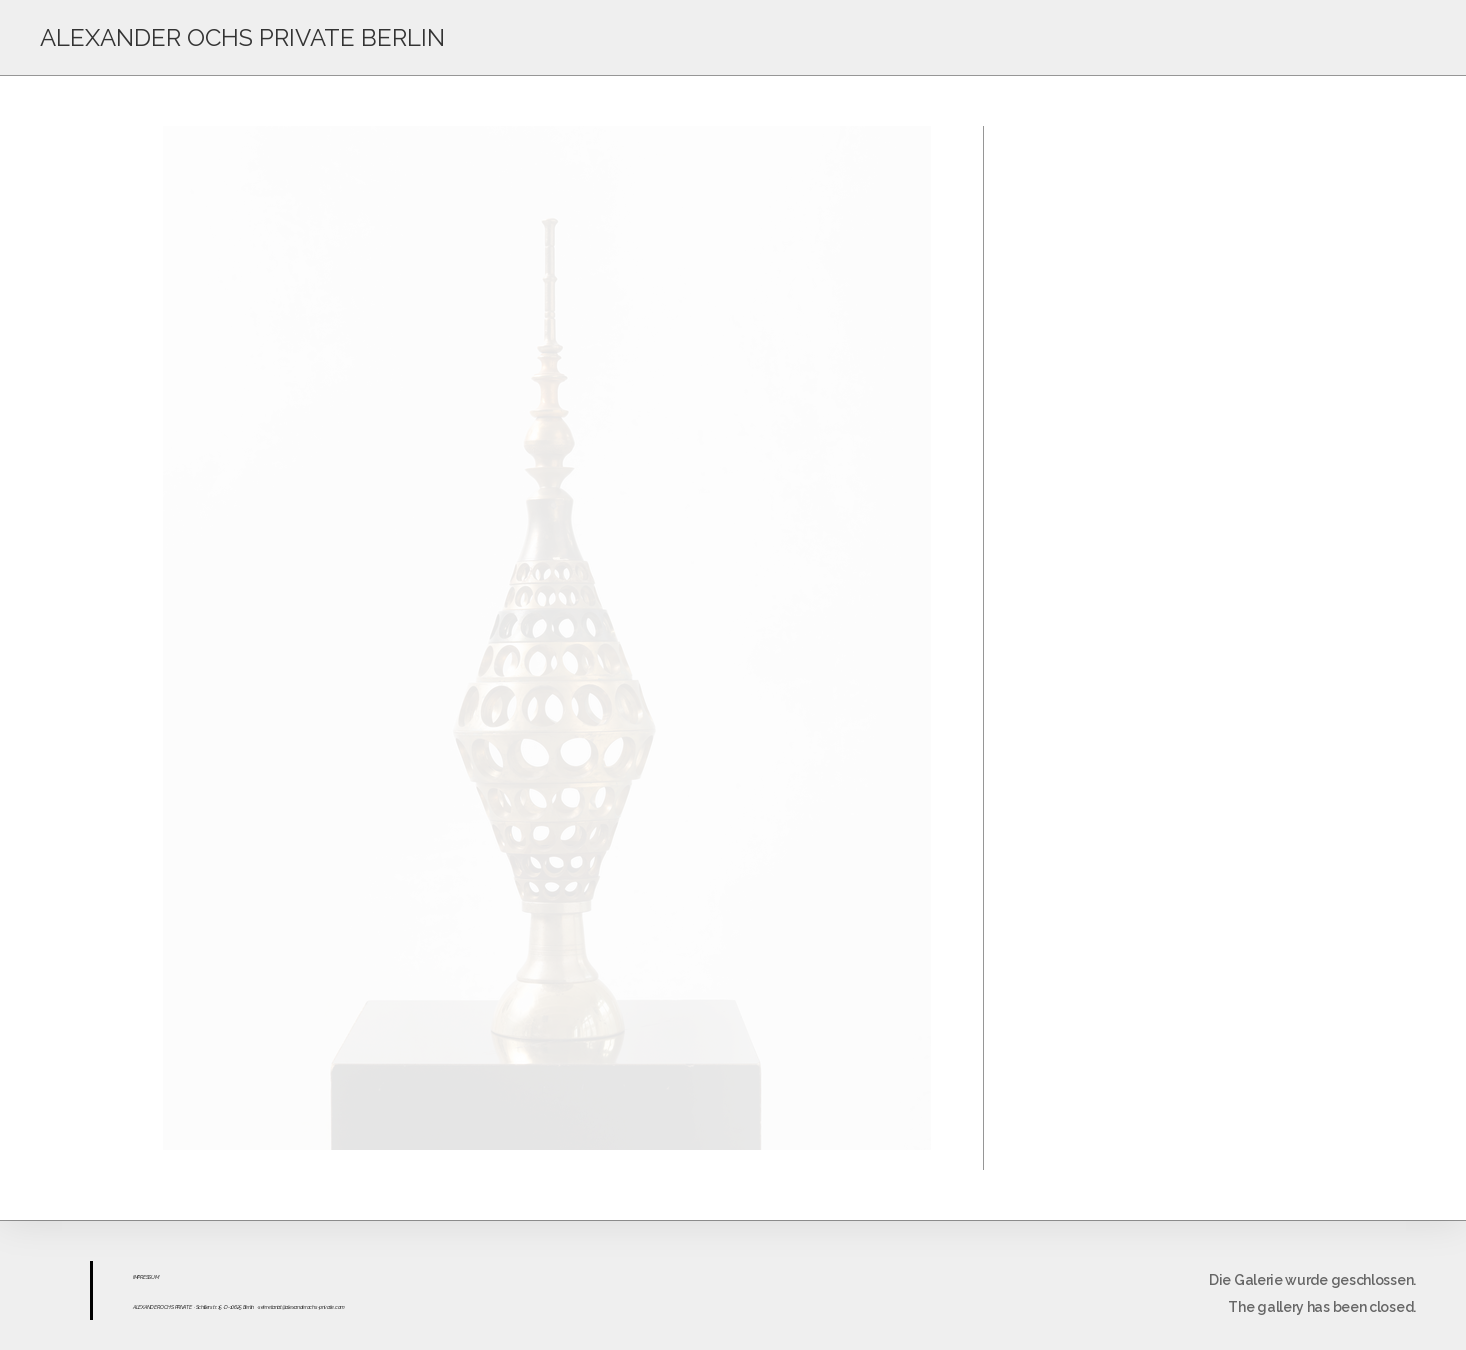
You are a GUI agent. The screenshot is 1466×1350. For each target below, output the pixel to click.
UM (154, 1277)
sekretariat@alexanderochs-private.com (301, 1307)
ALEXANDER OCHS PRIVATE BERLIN (242, 37)
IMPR (138, 1277)
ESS (147, 1277)
